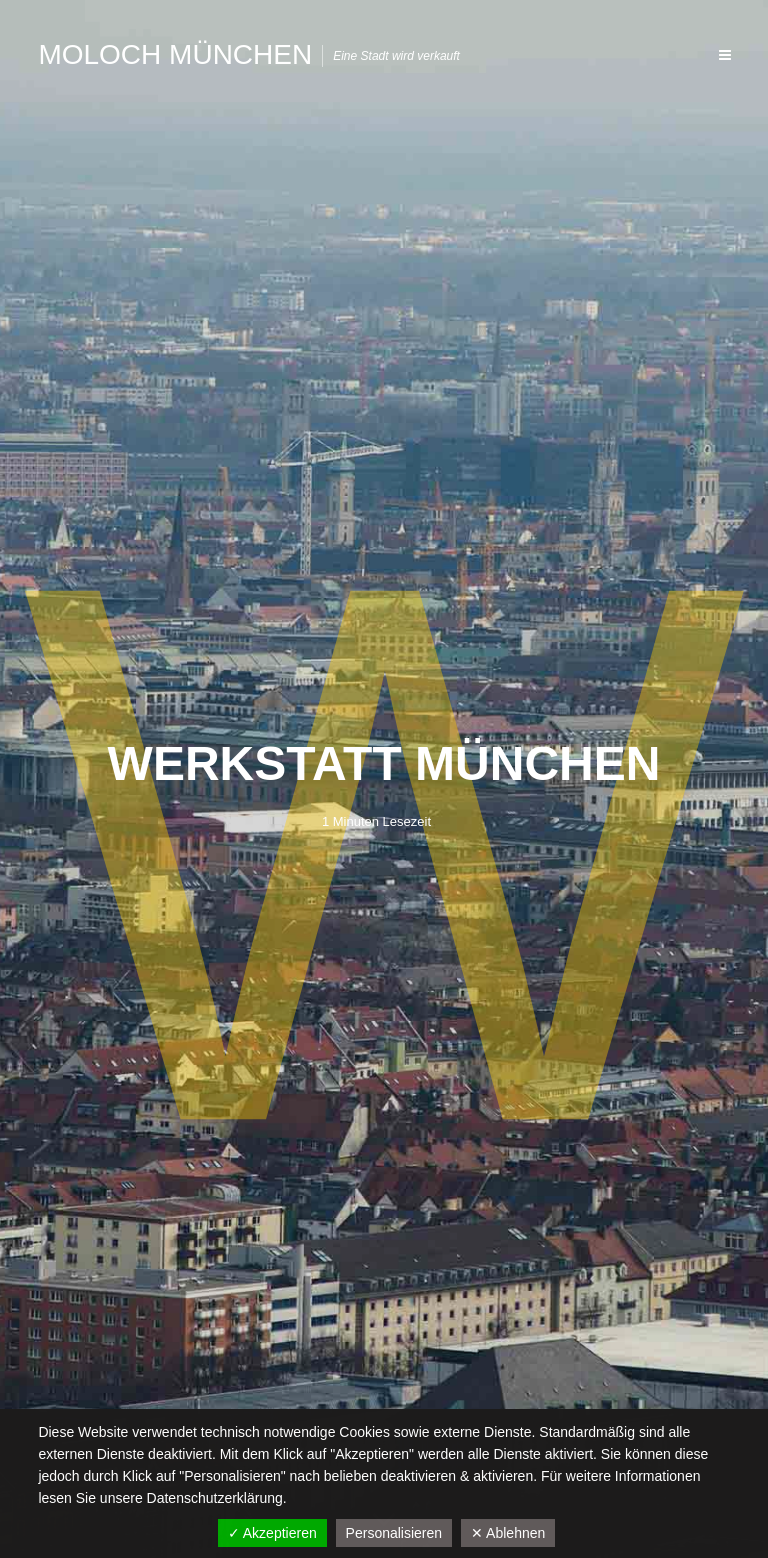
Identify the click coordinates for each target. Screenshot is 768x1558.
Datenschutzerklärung (215, 1498)
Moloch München (175, 54)
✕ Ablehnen (508, 1533)
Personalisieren (394, 1533)
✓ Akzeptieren (272, 1533)
